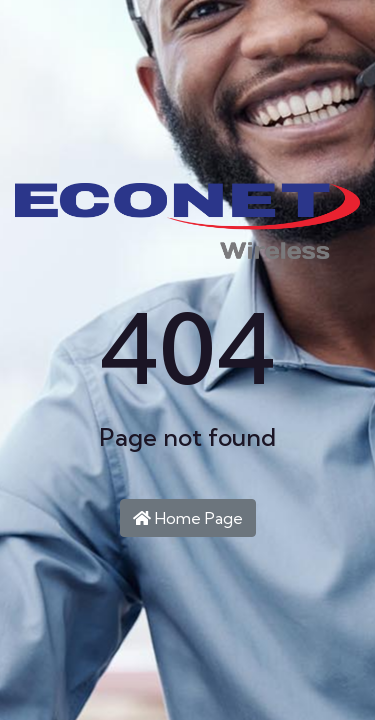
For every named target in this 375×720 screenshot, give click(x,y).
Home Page (188, 518)
